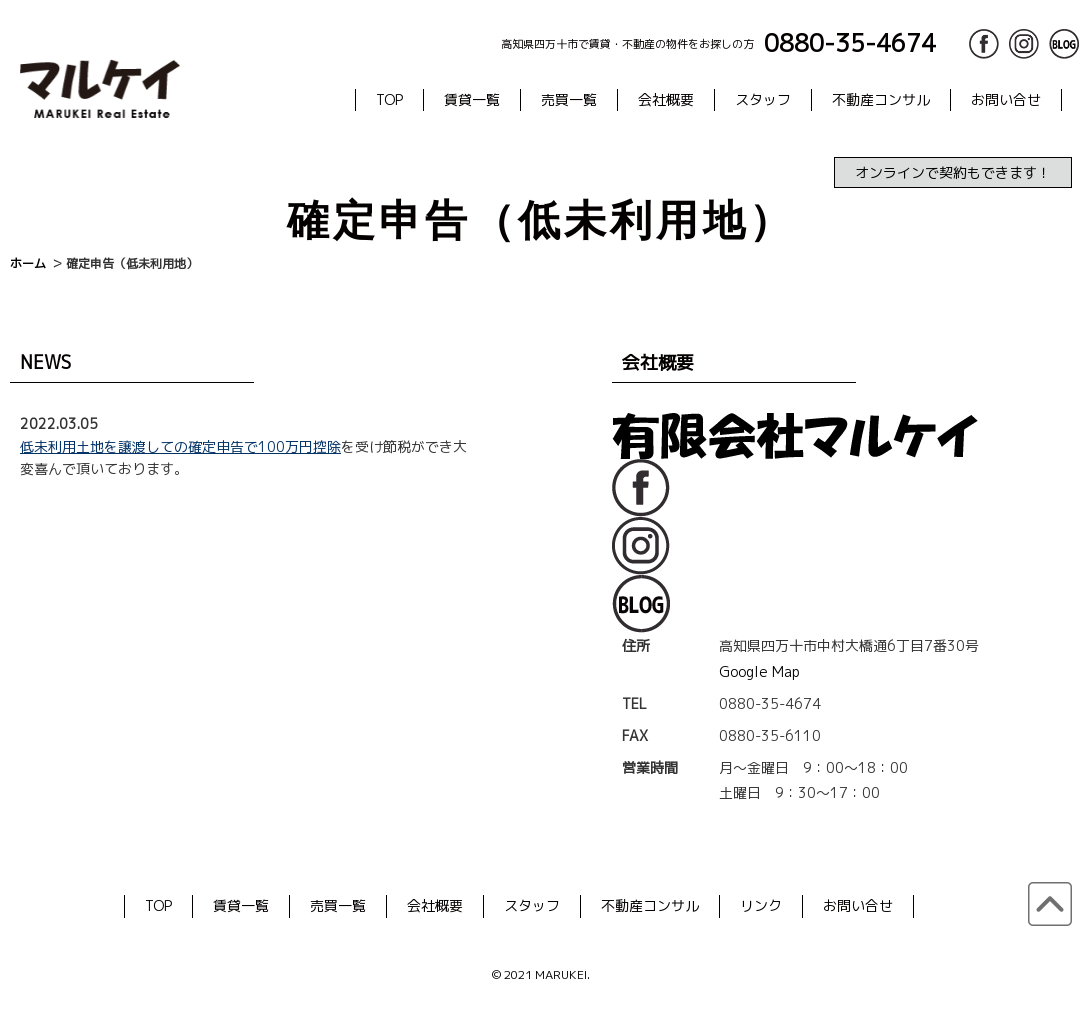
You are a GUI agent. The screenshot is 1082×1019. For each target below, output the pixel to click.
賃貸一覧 (472, 99)
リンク (761, 905)
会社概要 (666, 99)
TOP (389, 99)
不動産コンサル (881, 99)
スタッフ (763, 99)
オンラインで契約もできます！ (953, 172)
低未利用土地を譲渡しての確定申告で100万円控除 (180, 446)
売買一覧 (569, 99)
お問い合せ (1006, 99)
